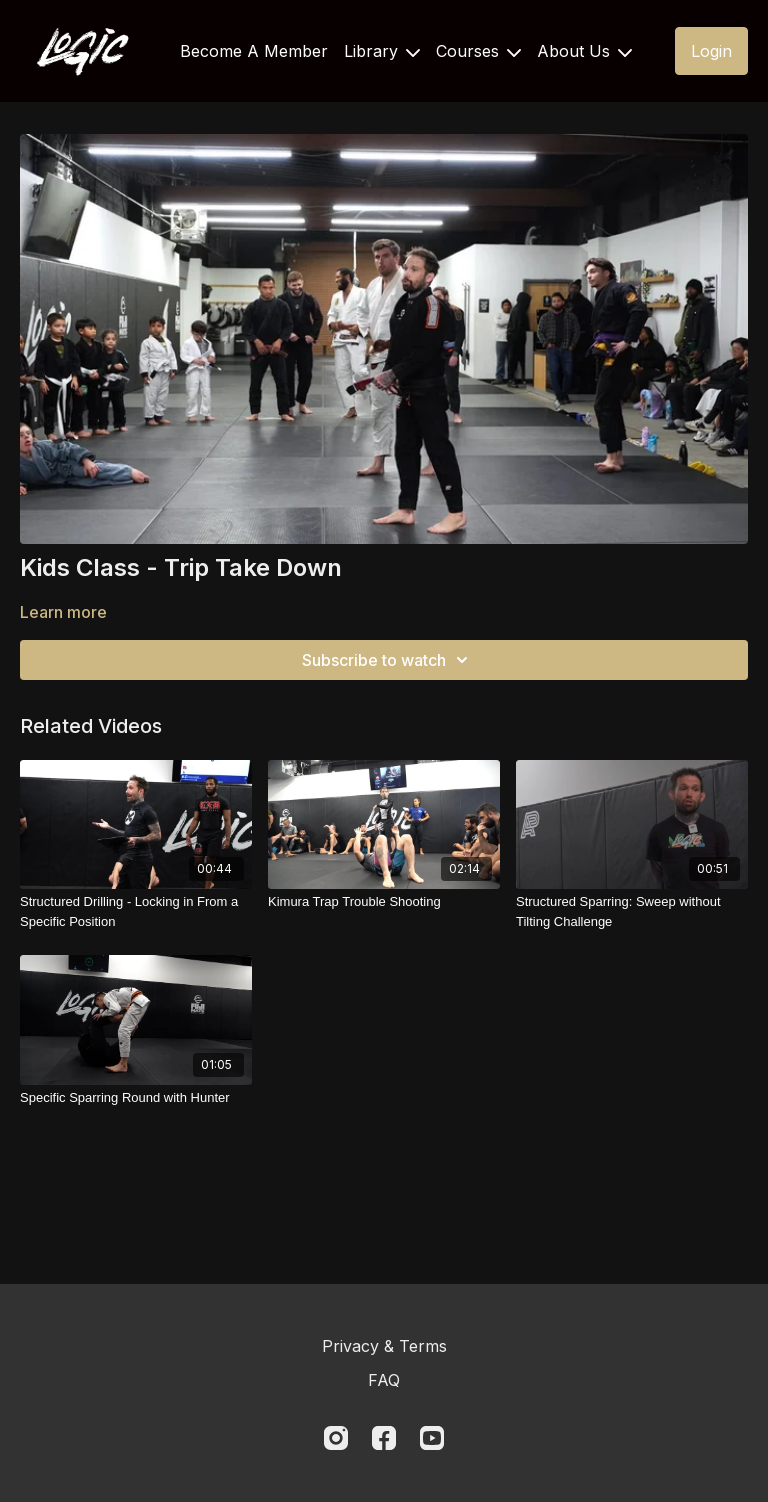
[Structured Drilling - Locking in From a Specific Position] (136, 911)
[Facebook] (384, 1438)
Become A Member (254, 51)
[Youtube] (432, 1438)
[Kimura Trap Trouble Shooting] (384, 902)
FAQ (384, 1380)
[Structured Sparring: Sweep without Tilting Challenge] (632, 911)
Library (382, 51)
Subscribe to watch (388, 660)
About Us (584, 51)
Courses (478, 51)
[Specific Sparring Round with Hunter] (136, 1098)
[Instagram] (336, 1438)
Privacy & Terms (384, 1346)
